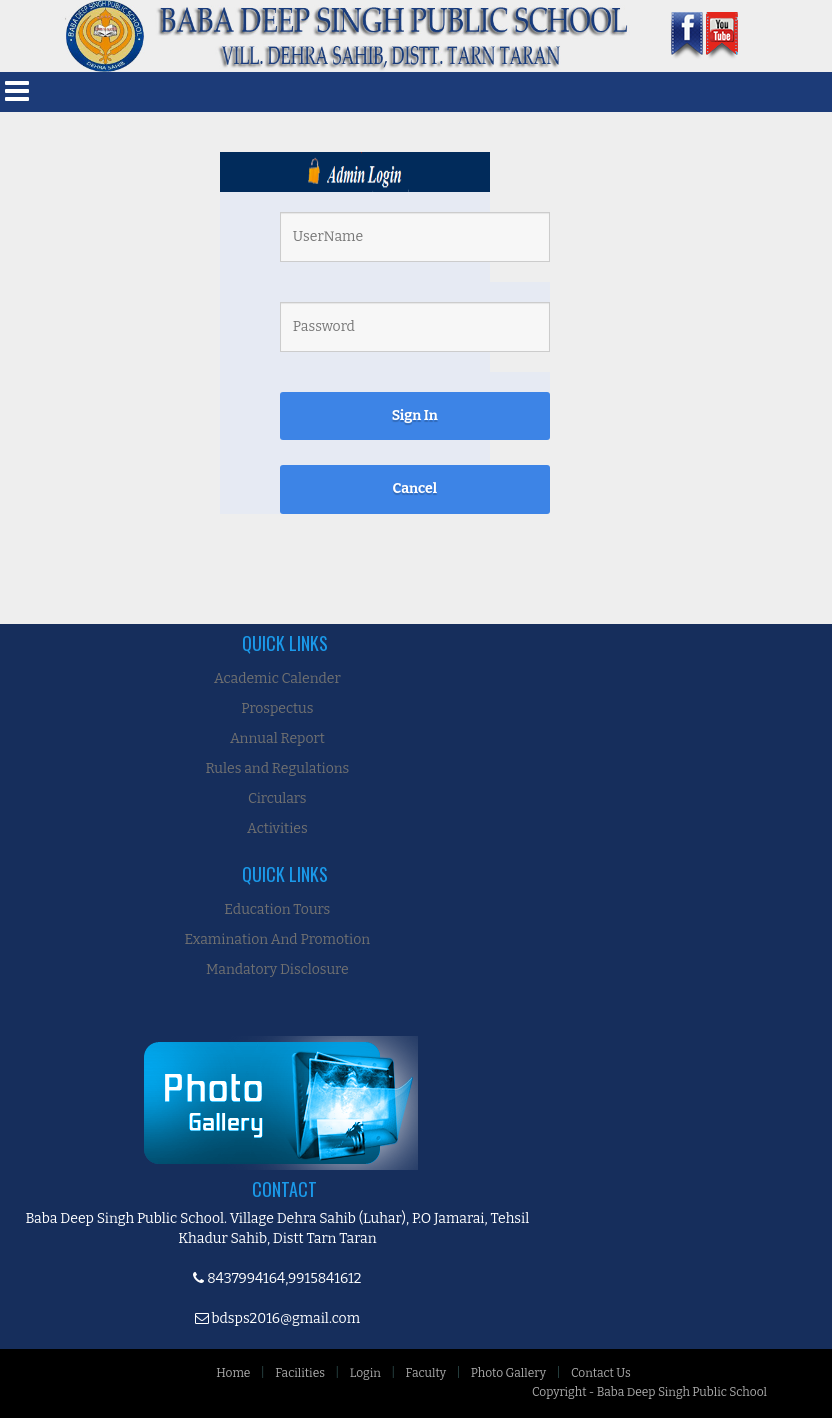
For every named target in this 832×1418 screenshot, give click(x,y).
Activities (277, 828)
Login (365, 1373)
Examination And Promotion (278, 939)
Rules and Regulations (277, 768)
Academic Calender (277, 678)
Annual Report (277, 738)
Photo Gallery (508, 1373)
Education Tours (277, 909)
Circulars (277, 798)
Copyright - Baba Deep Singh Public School (649, 1392)
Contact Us (601, 1373)
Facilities (300, 1373)
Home (233, 1373)
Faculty (426, 1373)
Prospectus (277, 708)
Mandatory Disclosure (277, 969)
